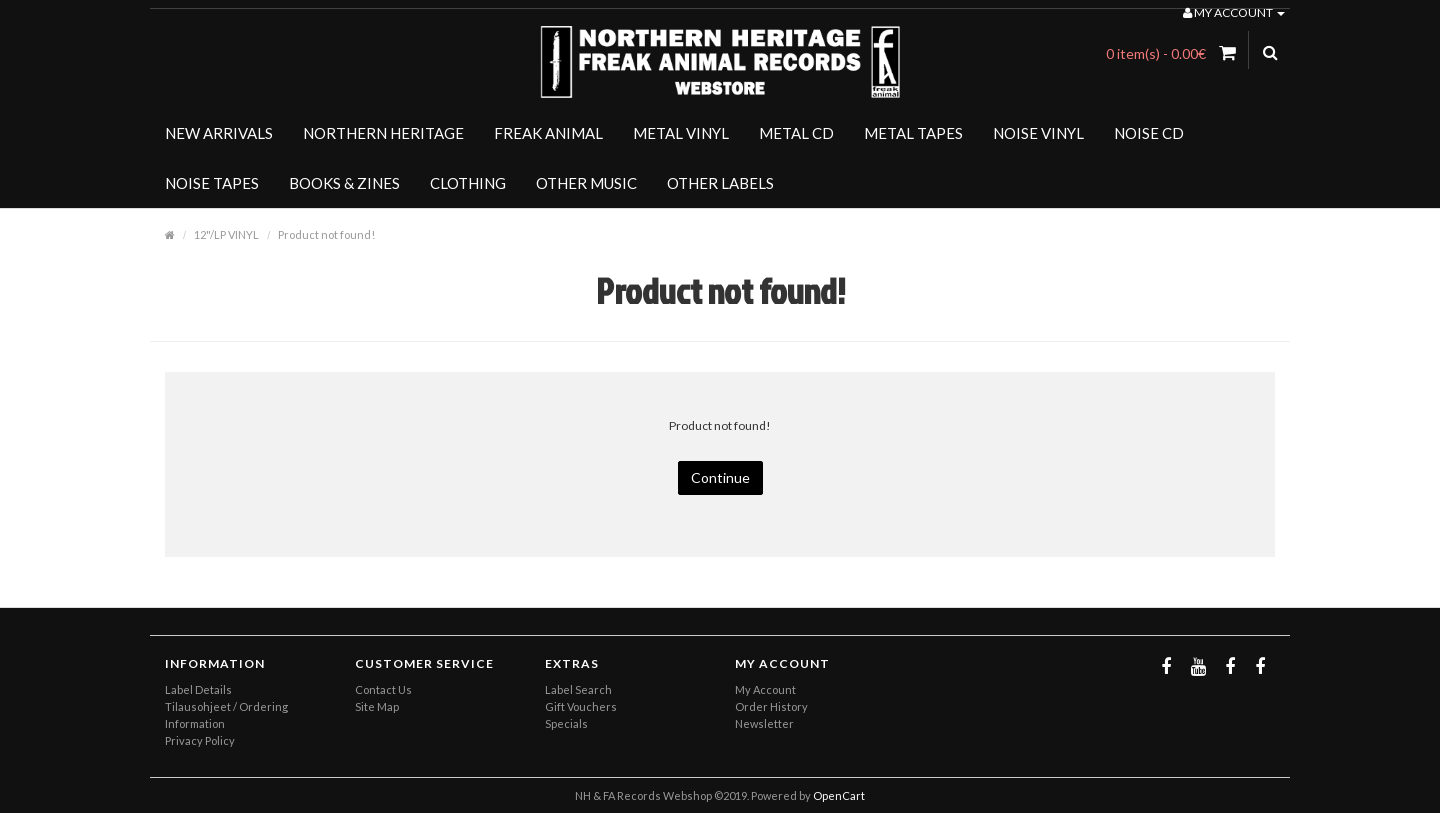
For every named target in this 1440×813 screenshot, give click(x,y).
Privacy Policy (200, 740)
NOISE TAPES (212, 183)
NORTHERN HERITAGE (383, 133)
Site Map (377, 706)
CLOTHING (468, 183)
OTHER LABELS (720, 183)
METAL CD (796, 133)
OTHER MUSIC (586, 183)
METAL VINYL (681, 133)
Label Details (198, 689)
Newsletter (764, 723)
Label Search (578, 689)
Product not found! (326, 234)
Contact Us (383, 689)
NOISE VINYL (1038, 133)
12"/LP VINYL (226, 234)
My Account (765, 689)
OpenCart (839, 795)
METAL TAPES (913, 133)
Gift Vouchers (581, 706)
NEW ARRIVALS (219, 133)
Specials (566, 723)
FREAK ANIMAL (548, 133)
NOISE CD (1149, 133)
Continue (720, 477)
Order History (771, 706)
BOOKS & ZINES (344, 183)
